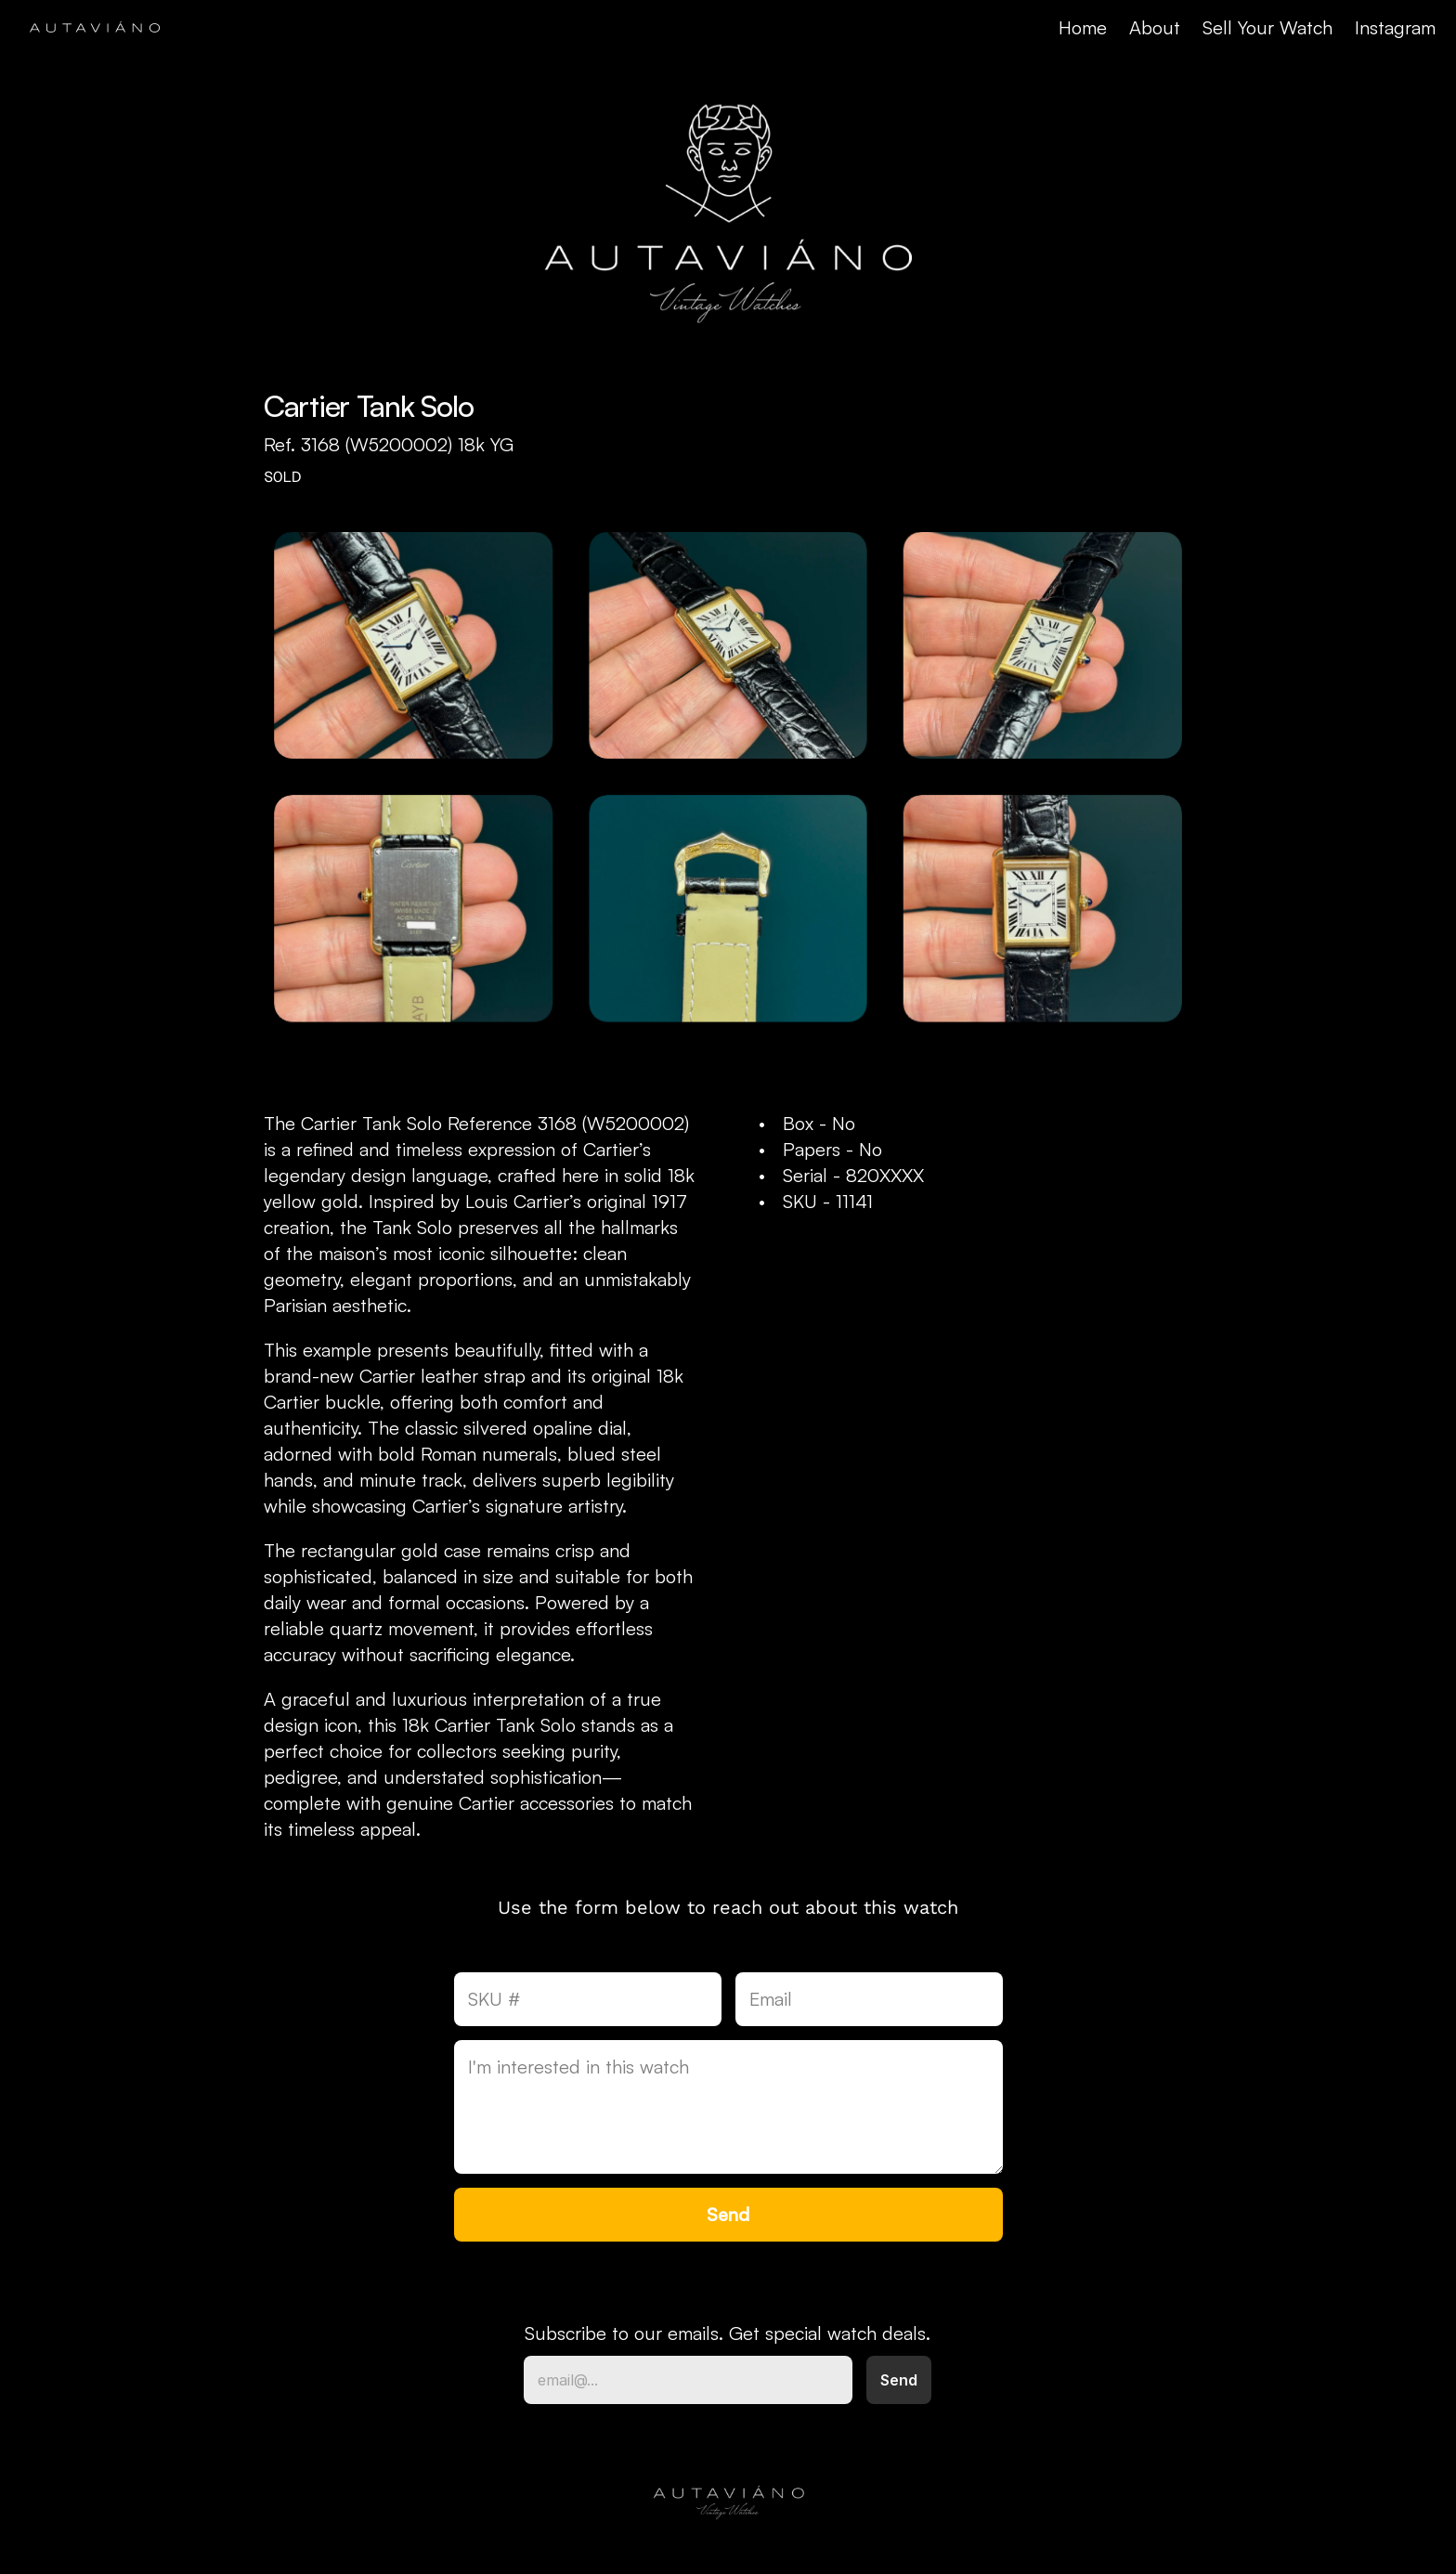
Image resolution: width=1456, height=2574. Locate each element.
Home (1083, 27)
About (1154, 27)
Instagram (1395, 27)
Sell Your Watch (1267, 27)
